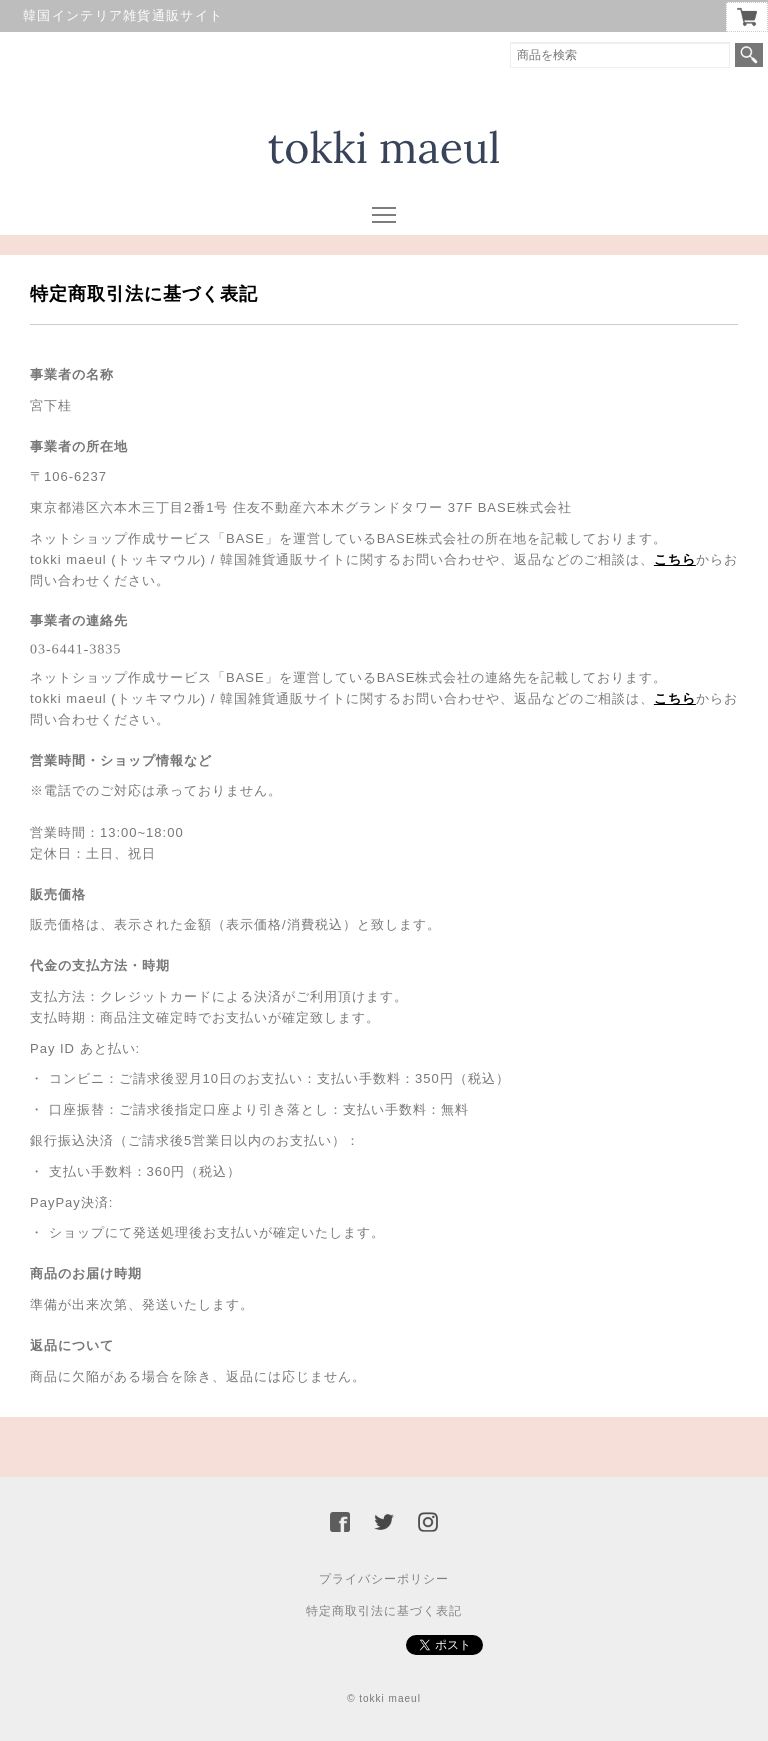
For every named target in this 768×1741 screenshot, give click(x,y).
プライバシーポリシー (384, 1579)
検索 (749, 55)
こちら (675, 559)
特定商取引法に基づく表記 (384, 1611)
